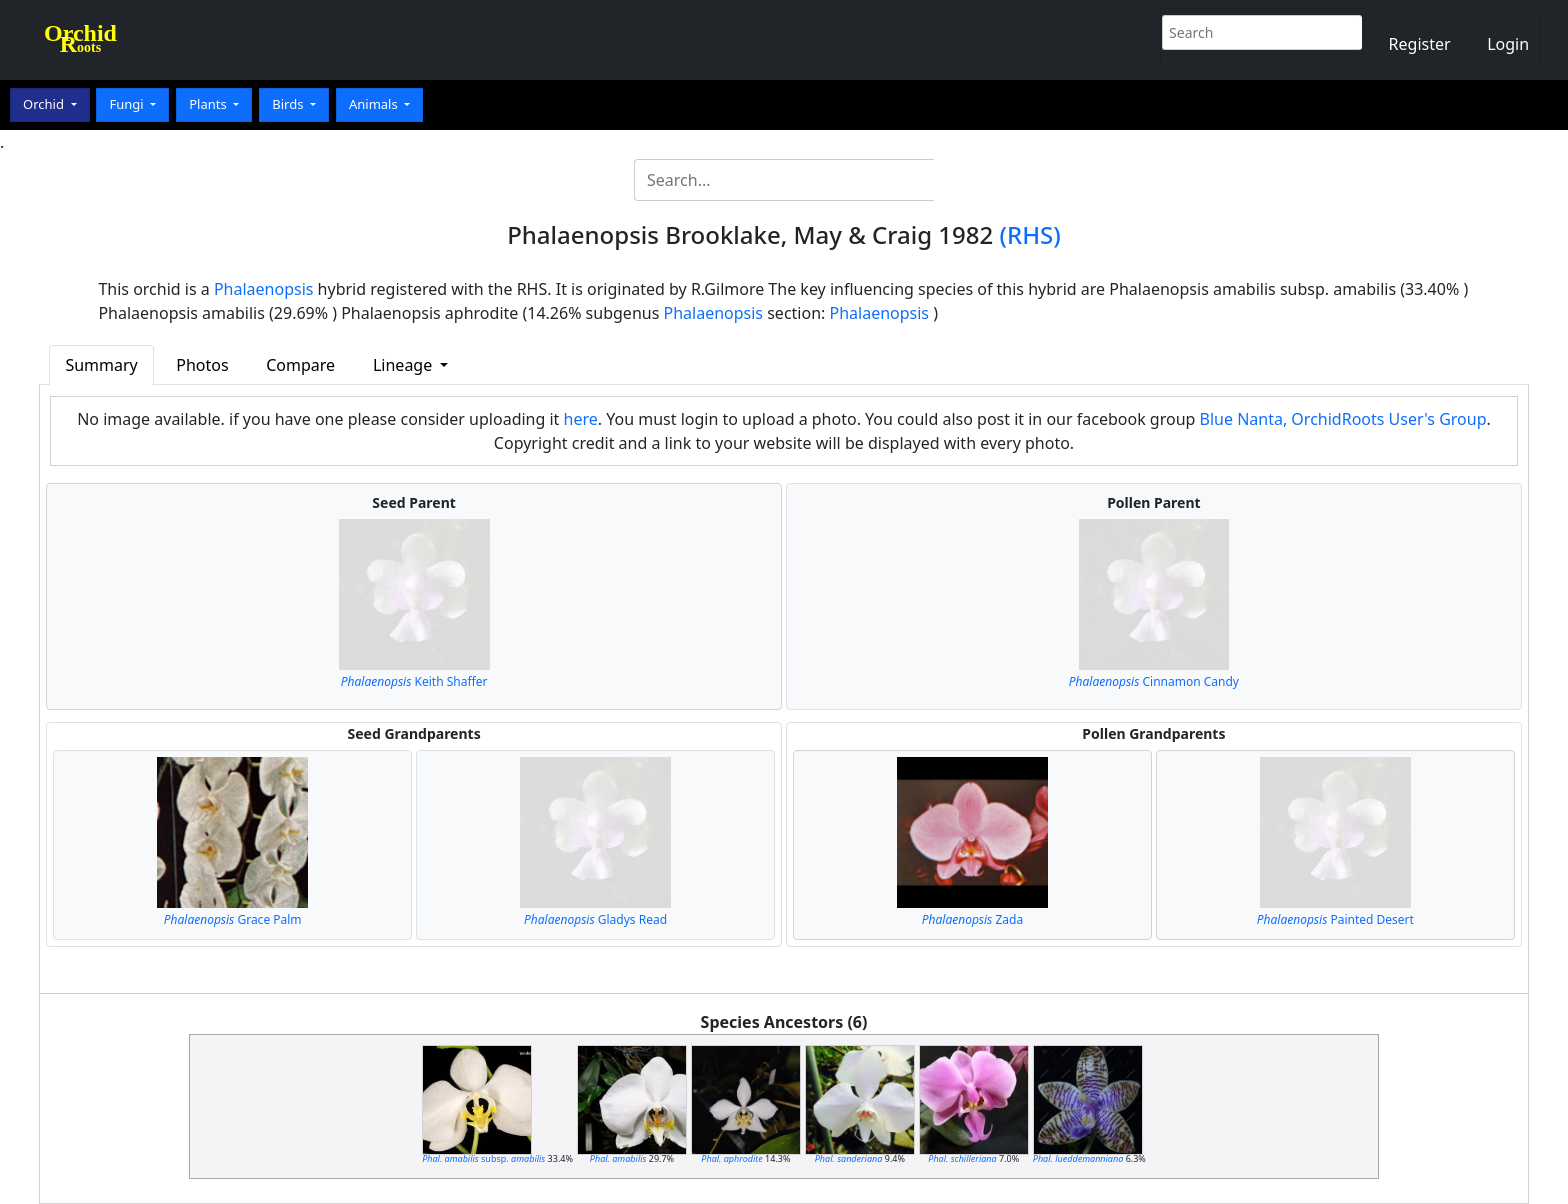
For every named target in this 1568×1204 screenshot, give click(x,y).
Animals (375, 104)
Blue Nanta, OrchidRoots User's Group (1343, 419)
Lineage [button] (404, 365)
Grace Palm (233, 919)
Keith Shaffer (414, 681)
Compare (300, 365)
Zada (972, 919)
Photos (202, 365)
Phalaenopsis (264, 289)
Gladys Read (595, 919)
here (581, 419)
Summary (101, 365)
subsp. (483, 1158)
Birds (289, 104)
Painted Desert (1335, 919)
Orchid (45, 104)
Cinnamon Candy (1154, 681)
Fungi (128, 104)
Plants (209, 104)
